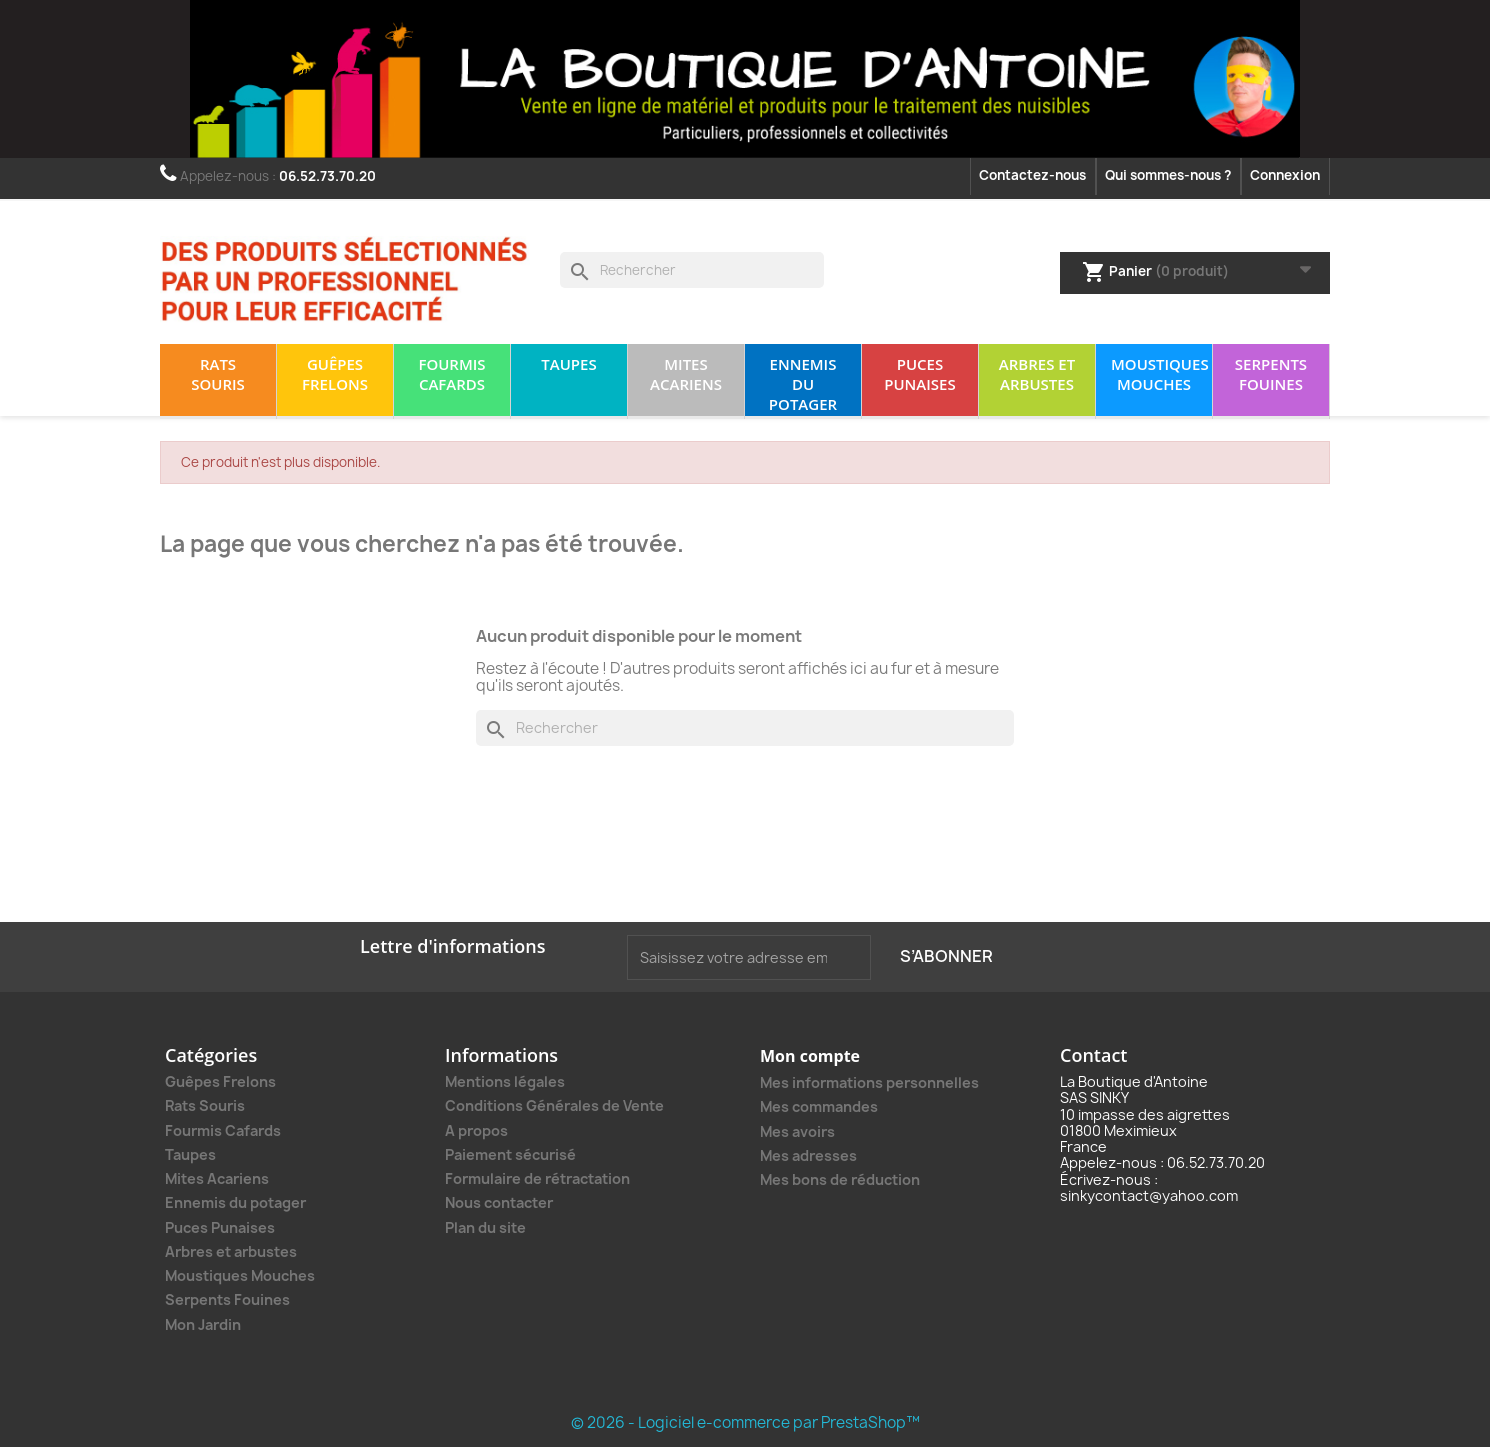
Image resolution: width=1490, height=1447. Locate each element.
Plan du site (485, 1227)
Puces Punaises (919, 374)
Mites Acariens (686, 374)
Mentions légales (505, 1081)
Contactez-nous (1032, 175)
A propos (476, 1130)
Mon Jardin (203, 1325)
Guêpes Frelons (335, 374)
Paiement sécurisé (510, 1154)
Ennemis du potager (803, 384)
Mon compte (810, 1056)
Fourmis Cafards (451, 374)
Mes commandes (819, 1106)
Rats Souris (218, 374)
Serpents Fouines (1271, 374)
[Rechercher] (692, 270)
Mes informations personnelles (869, 1082)
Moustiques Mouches (1160, 374)
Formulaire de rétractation (537, 1178)
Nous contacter (499, 1202)
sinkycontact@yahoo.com (1149, 1195)
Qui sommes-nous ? (1168, 175)
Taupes (568, 364)
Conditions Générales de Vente (554, 1105)
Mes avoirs (797, 1131)
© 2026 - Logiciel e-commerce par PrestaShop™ (745, 1422)
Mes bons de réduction (840, 1179)
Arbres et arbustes (1037, 374)
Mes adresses (808, 1155)
